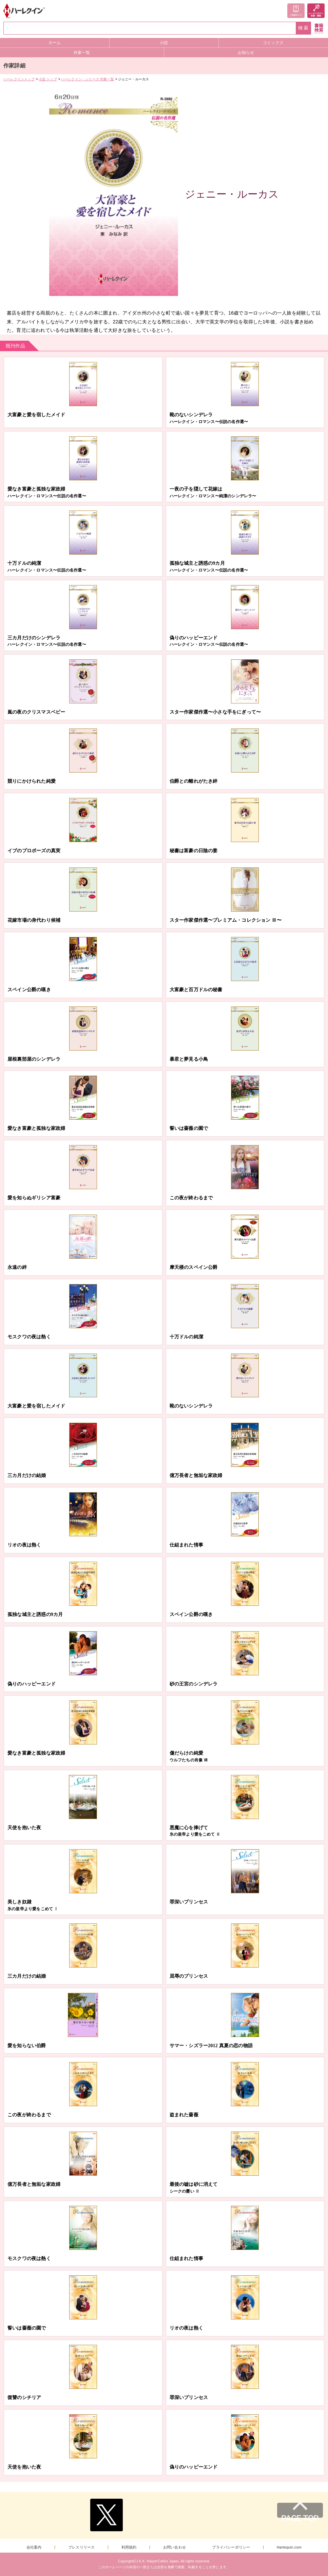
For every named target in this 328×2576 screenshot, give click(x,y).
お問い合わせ (174, 2547)
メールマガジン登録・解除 (316, 10)
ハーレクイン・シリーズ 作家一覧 (87, 79)
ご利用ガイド (296, 10)
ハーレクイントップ (19, 79)
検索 (303, 28)
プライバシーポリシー (231, 2547)
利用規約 (129, 2547)
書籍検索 (318, 28)
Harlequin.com (289, 2547)
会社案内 (34, 2547)
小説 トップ (48, 79)
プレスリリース (81, 2547)
